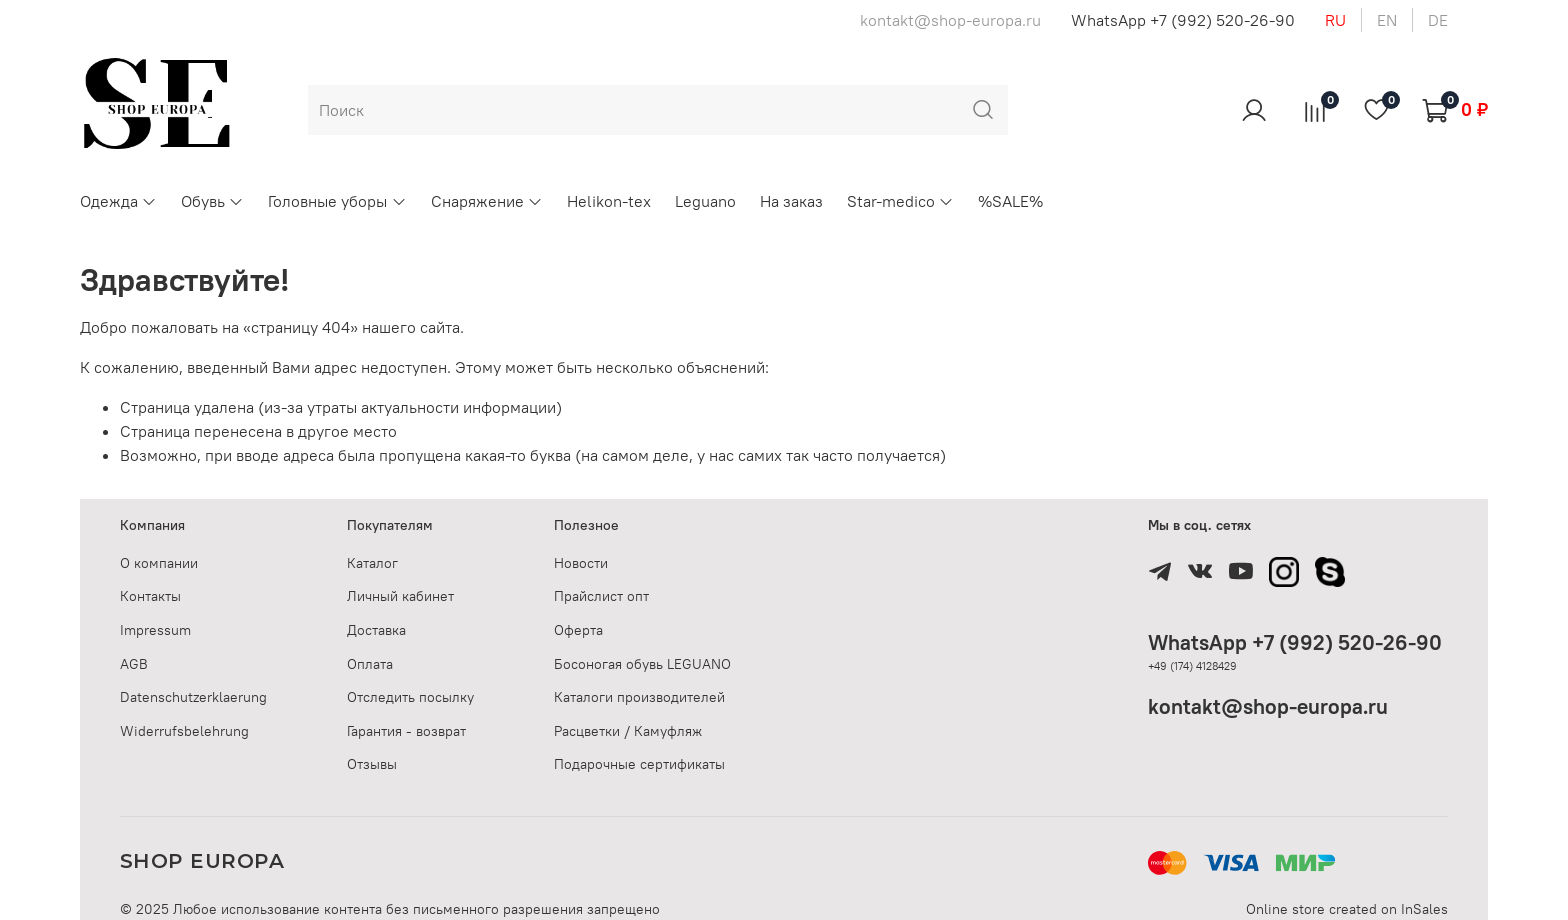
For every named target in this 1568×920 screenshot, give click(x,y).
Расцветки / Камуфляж (628, 731)
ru (1335, 20)
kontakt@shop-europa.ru (1268, 706)
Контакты (150, 596)
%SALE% (1010, 201)
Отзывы (372, 764)
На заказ (791, 201)
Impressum (155, 630)
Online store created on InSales (1347, 909)
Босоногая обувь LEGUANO (642, 664)
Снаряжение (487, 201)
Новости (581, 563)
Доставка (376, 630)
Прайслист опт (601, 596)
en (1387, 20)
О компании (159, 563)
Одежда (118, 201)
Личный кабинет (400, 596)
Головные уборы (337, 201)
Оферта (578, 630)
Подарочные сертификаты (639, 764)
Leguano (705, 201)
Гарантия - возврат (406, 731)
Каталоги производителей (639, 697)
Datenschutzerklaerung (193, 697)
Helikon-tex (609, 201)
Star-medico (900, 201)
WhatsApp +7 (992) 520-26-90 (1183, 20)
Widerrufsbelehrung (184, 731)
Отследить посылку (410, 697)
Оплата (370, 664)
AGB (134, 664)
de (1438, 20)
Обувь (212, 201)
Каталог (372, 563)
